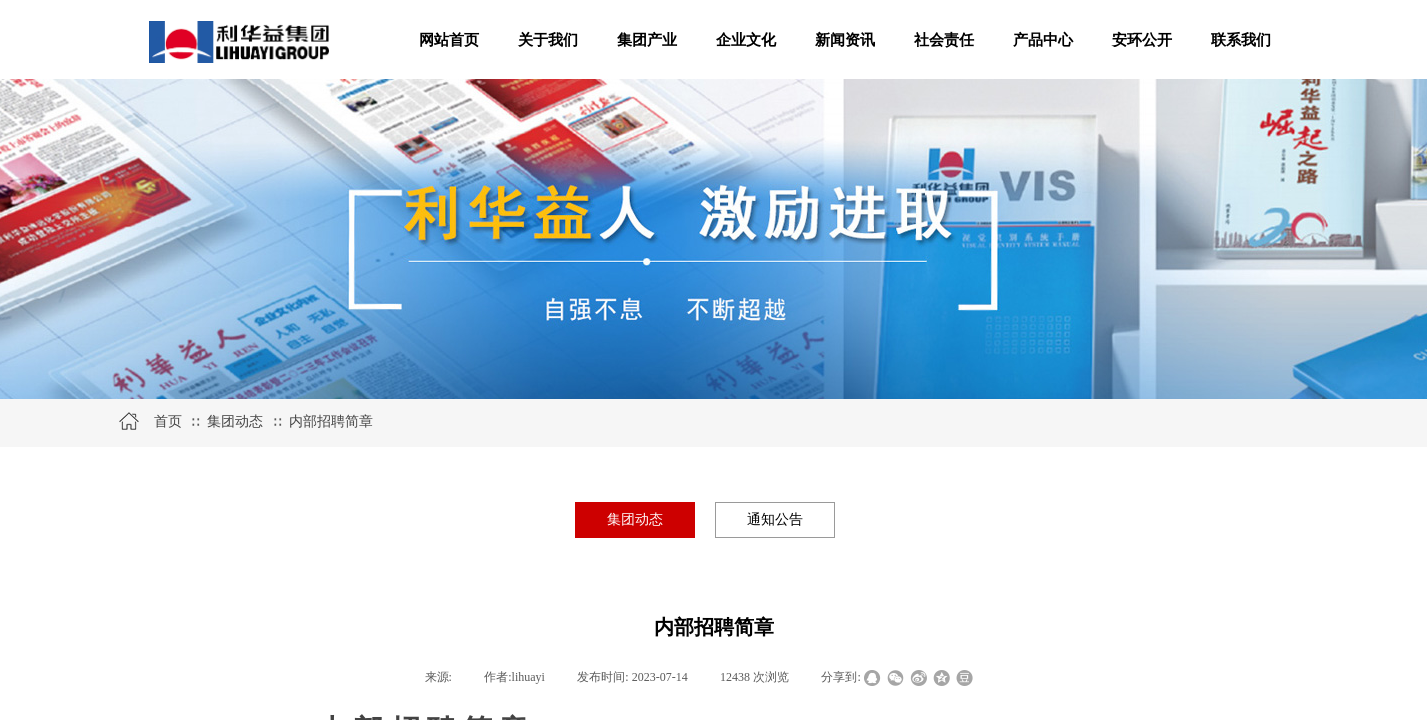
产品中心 (1043, 40)
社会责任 (944, 40)
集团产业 (647, 40)
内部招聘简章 (331, 421)
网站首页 (449, 40)
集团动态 (235, 421)
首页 (168, 421)
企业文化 (746, 40)
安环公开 (1142, 40)
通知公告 (775, 519)
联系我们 (1241, 40)
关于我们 (548, 40)
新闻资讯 (845, 40)
